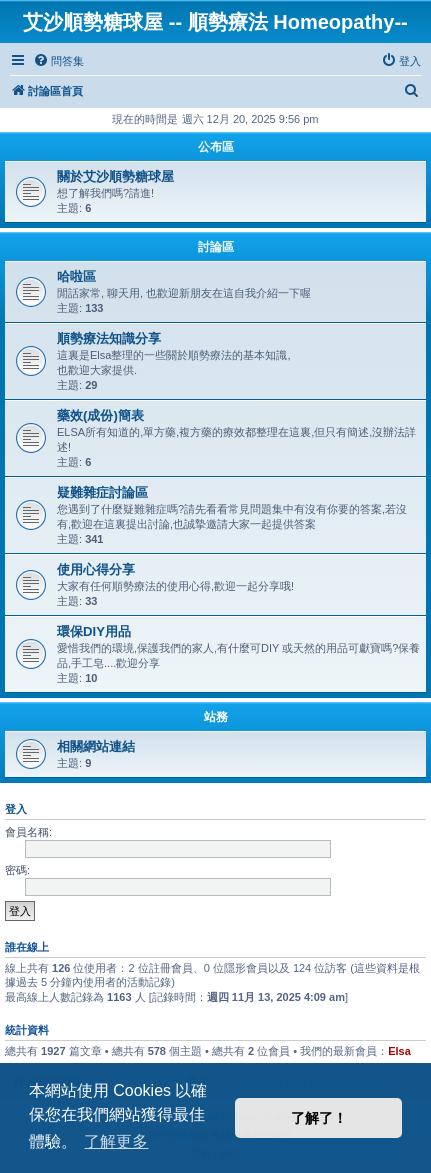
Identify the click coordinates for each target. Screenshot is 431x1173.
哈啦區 (76, 276)
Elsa (399, 1051)
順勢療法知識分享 (109, 338)
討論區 (216, 247)
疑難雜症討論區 (102, 492)
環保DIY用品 (94, 631)
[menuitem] (58, 61)
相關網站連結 (96, 746)
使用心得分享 (96, 569)
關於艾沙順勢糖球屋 (115, 176)
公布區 (216, 147)
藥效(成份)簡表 (100, 415)
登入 (16, 809)
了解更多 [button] (116, 1141)
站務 (216, 717)
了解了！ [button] (319, 1118)
